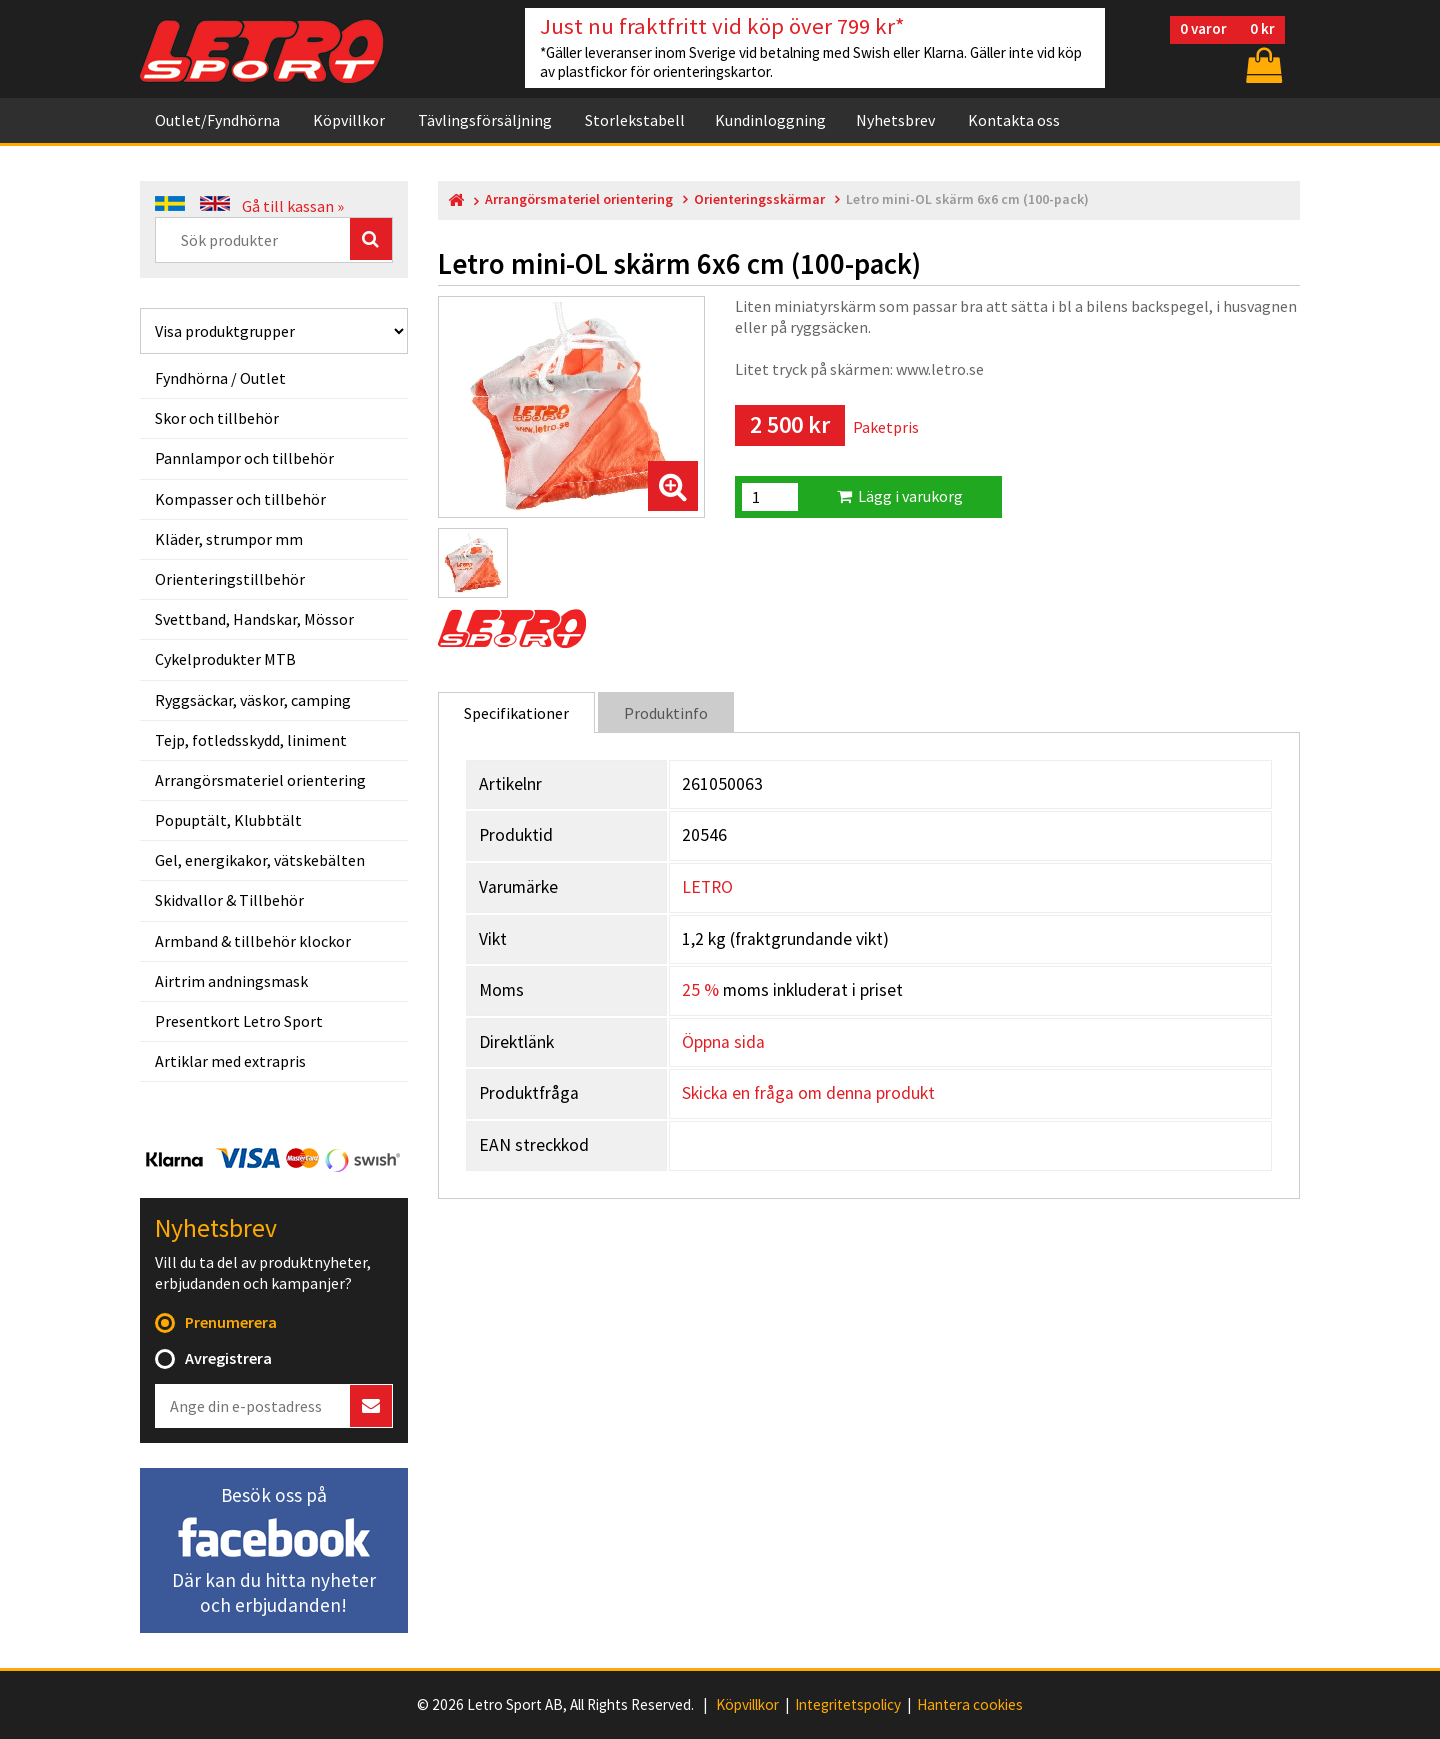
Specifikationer (516, 713)
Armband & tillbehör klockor (253, 941)
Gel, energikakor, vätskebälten (260, 860)
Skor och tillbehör (217, 418)
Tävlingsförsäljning (485, 120)
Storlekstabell (635, 120)
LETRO (707, 887)
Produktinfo (666, 713)
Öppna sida (723, 1042)
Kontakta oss (1014, 120)
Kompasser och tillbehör (240, 499)
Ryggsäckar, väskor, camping (253, 700)
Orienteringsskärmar (759, 199)
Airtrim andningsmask (231, 981)
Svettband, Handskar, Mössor (254, 619)
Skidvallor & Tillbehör (229, 900)
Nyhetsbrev (895, 120)
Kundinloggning (770, 120)
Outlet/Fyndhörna (217, 120)
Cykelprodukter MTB (225, 659)
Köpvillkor (349, 120)
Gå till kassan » (293, 206)
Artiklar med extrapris (230, 1061)
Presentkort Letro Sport (239, 1021)
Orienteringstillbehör (230, 579)
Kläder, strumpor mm (229, 539)
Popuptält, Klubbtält (228, 820)
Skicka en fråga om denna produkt (808, 1093)
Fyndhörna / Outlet (220, 378)
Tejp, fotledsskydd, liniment (251, 740)
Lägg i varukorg (900, 496)
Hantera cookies (970, 1705)
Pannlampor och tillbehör (244, 458)
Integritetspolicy (848, 1705)
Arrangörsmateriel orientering (260, 780)
